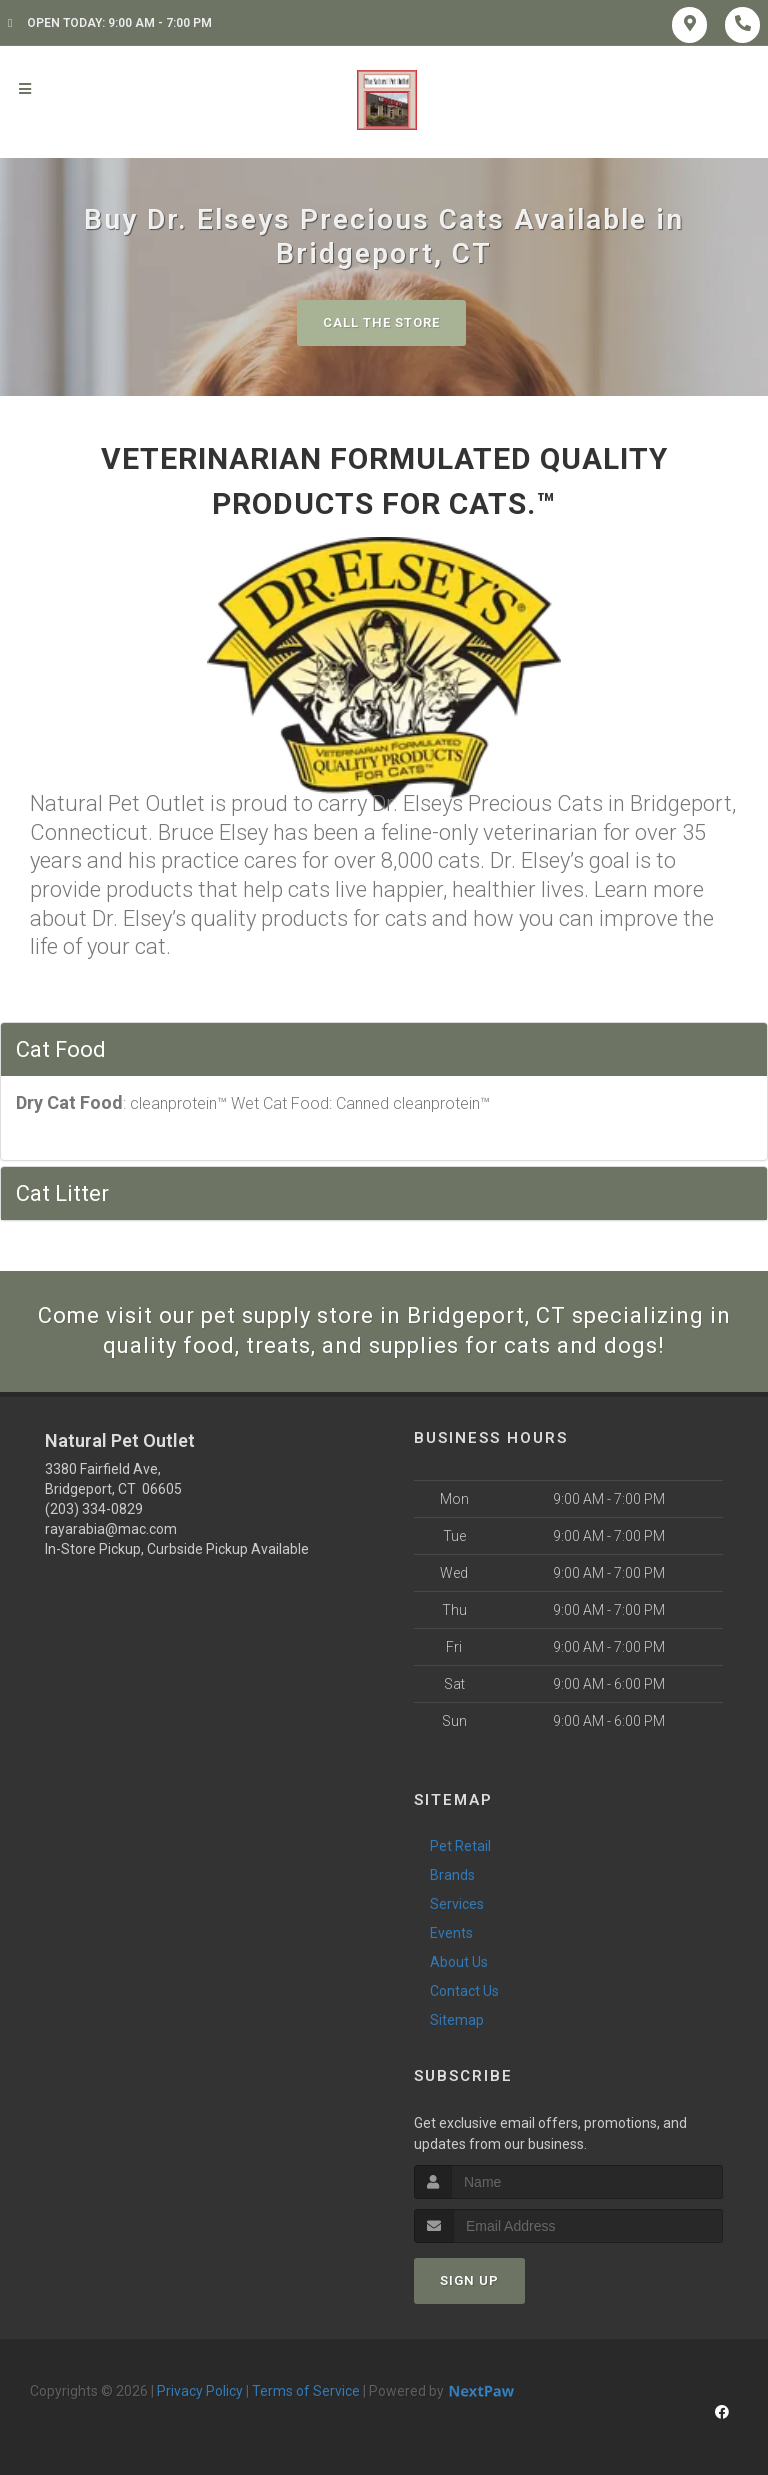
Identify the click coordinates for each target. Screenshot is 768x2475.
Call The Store (381, 322)
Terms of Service (306, 2391)
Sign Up (469, 2280)
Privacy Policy (200, 2391)
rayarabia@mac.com (111, 1529)
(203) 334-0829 (94, 1509)
